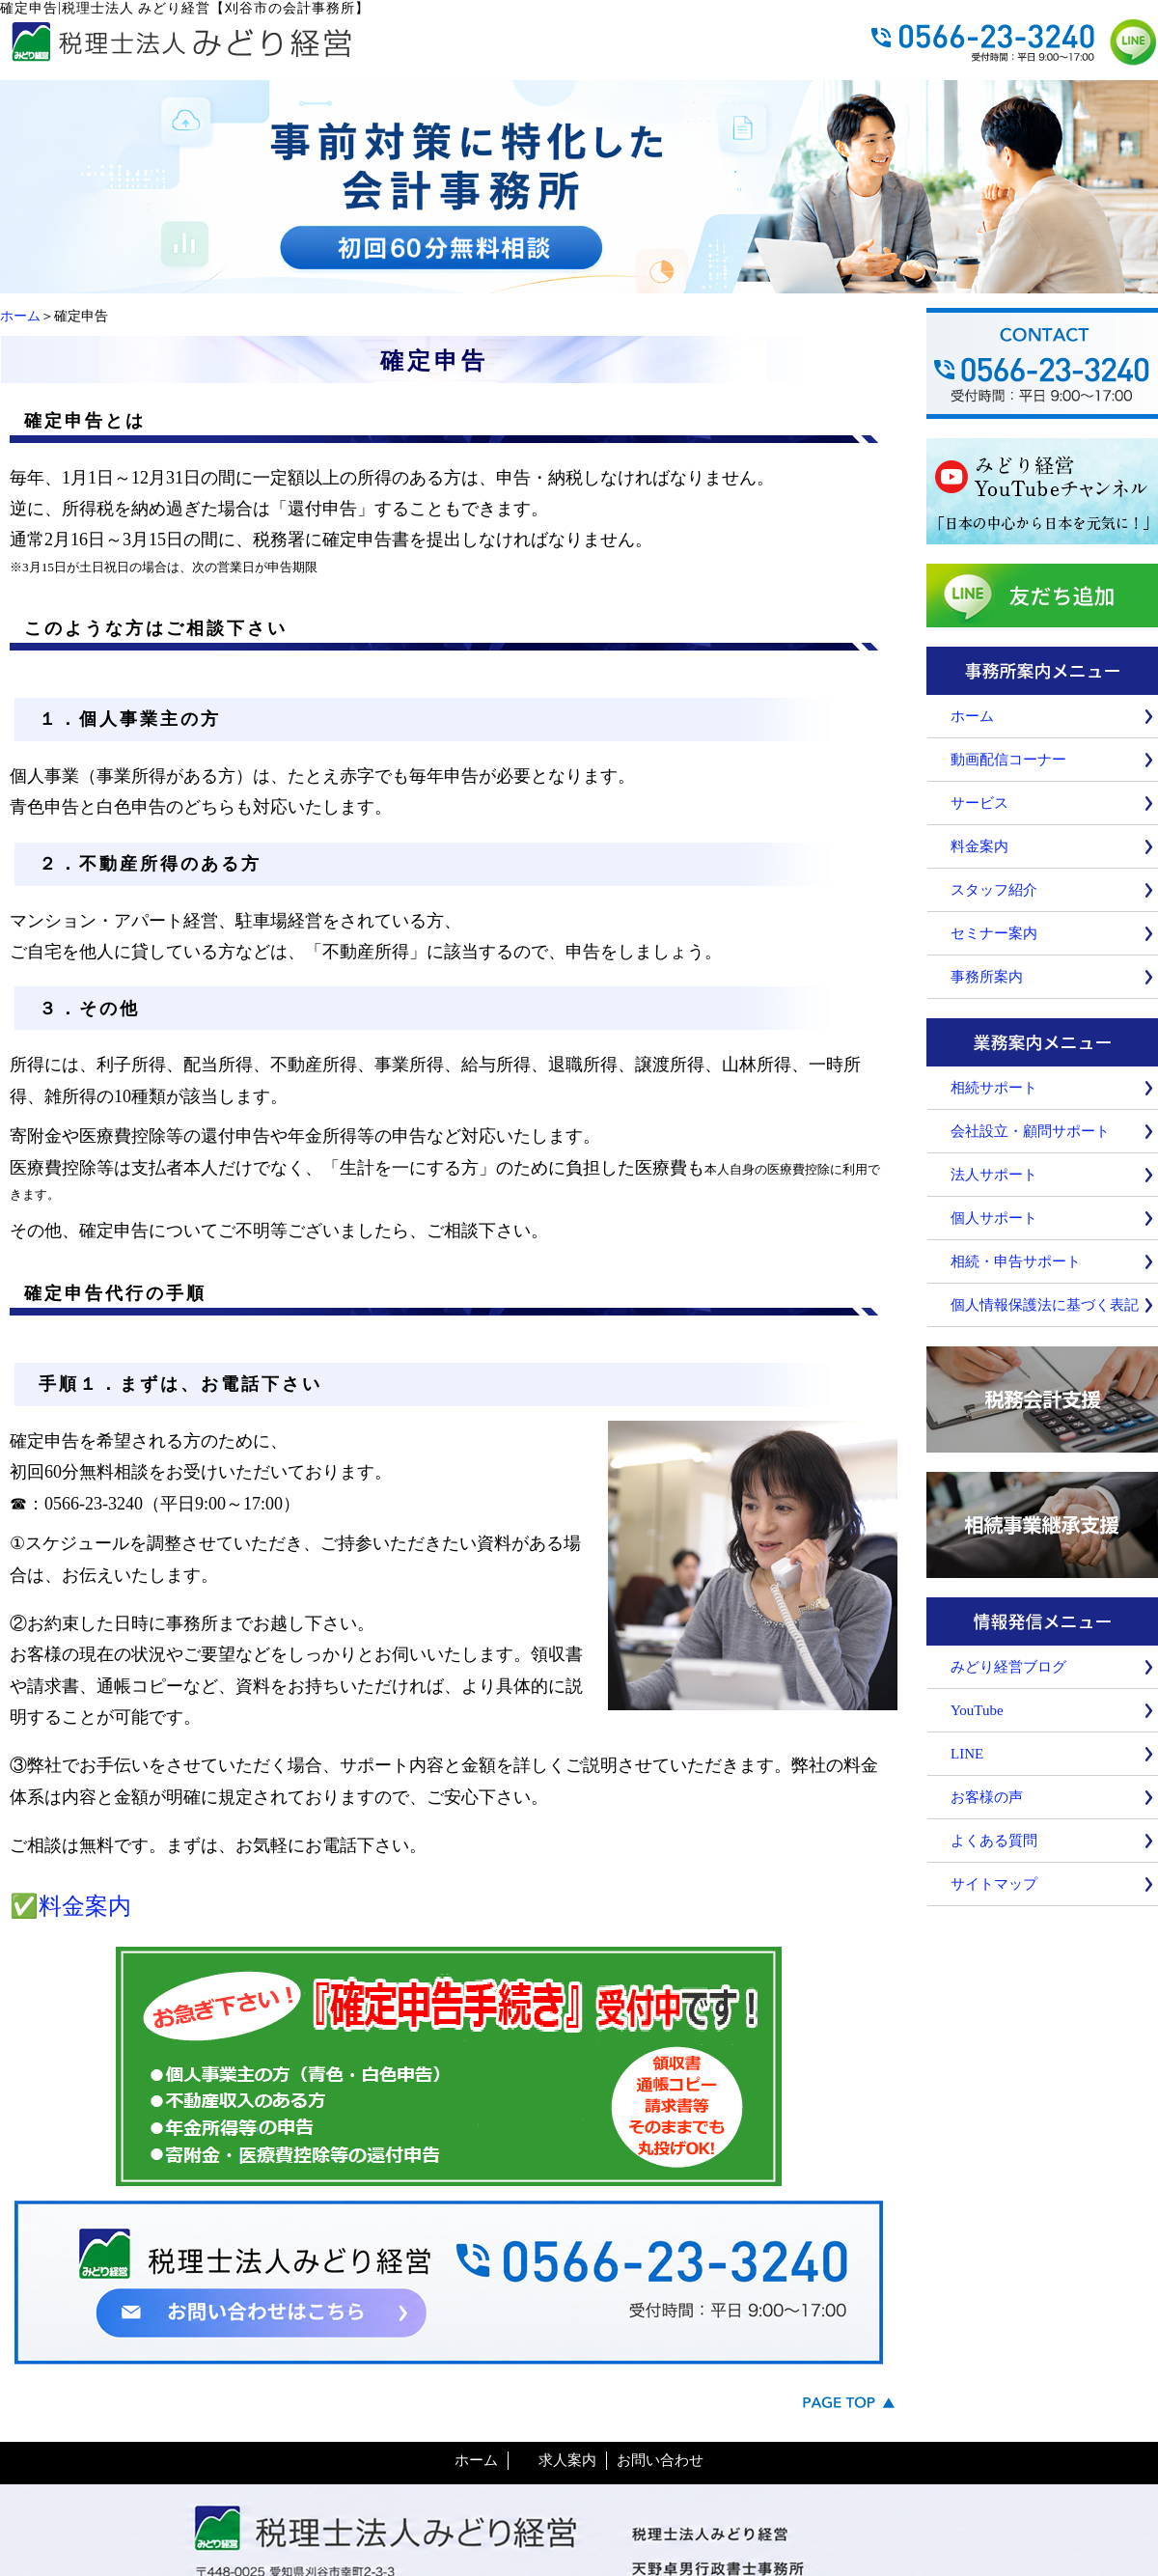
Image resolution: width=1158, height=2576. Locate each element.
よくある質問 (994, 1840)
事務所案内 (987, 976)
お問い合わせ (660, 2460)
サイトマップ (994, 1884)
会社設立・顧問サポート (1030, 1131)
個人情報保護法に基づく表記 (1045, 1305)
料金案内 (85, 1906)
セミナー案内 (994, 933)
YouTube (977, 1710)
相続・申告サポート (1016, 1261)
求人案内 (567, 2460)
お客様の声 (987, 1797)
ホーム (20, 316)
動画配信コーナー (1008, 759)
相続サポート (994, 1087)
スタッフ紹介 (994, 890)
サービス (979, 803)
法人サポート (994, 1174)
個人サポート (994, 1218)
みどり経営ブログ (1008, 1667)
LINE (967, 1753)
